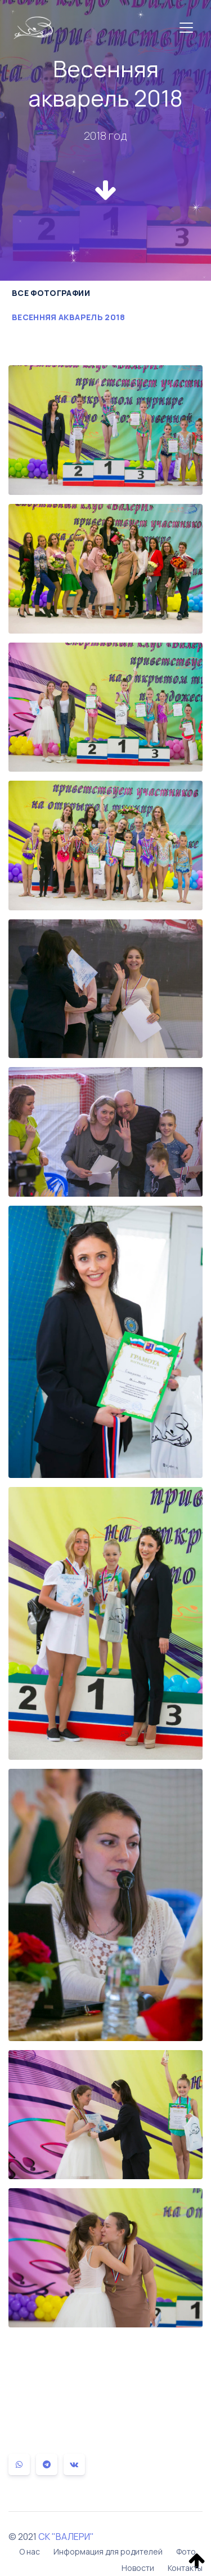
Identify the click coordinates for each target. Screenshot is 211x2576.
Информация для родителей (108, 2551)
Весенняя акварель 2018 (68, 317)
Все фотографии (51, 292)
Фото (186, 2551)
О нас (29, 2551)
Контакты (185, 2567)
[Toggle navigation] (186, 27)
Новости (138, 2567)
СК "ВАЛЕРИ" (66, 2536)
